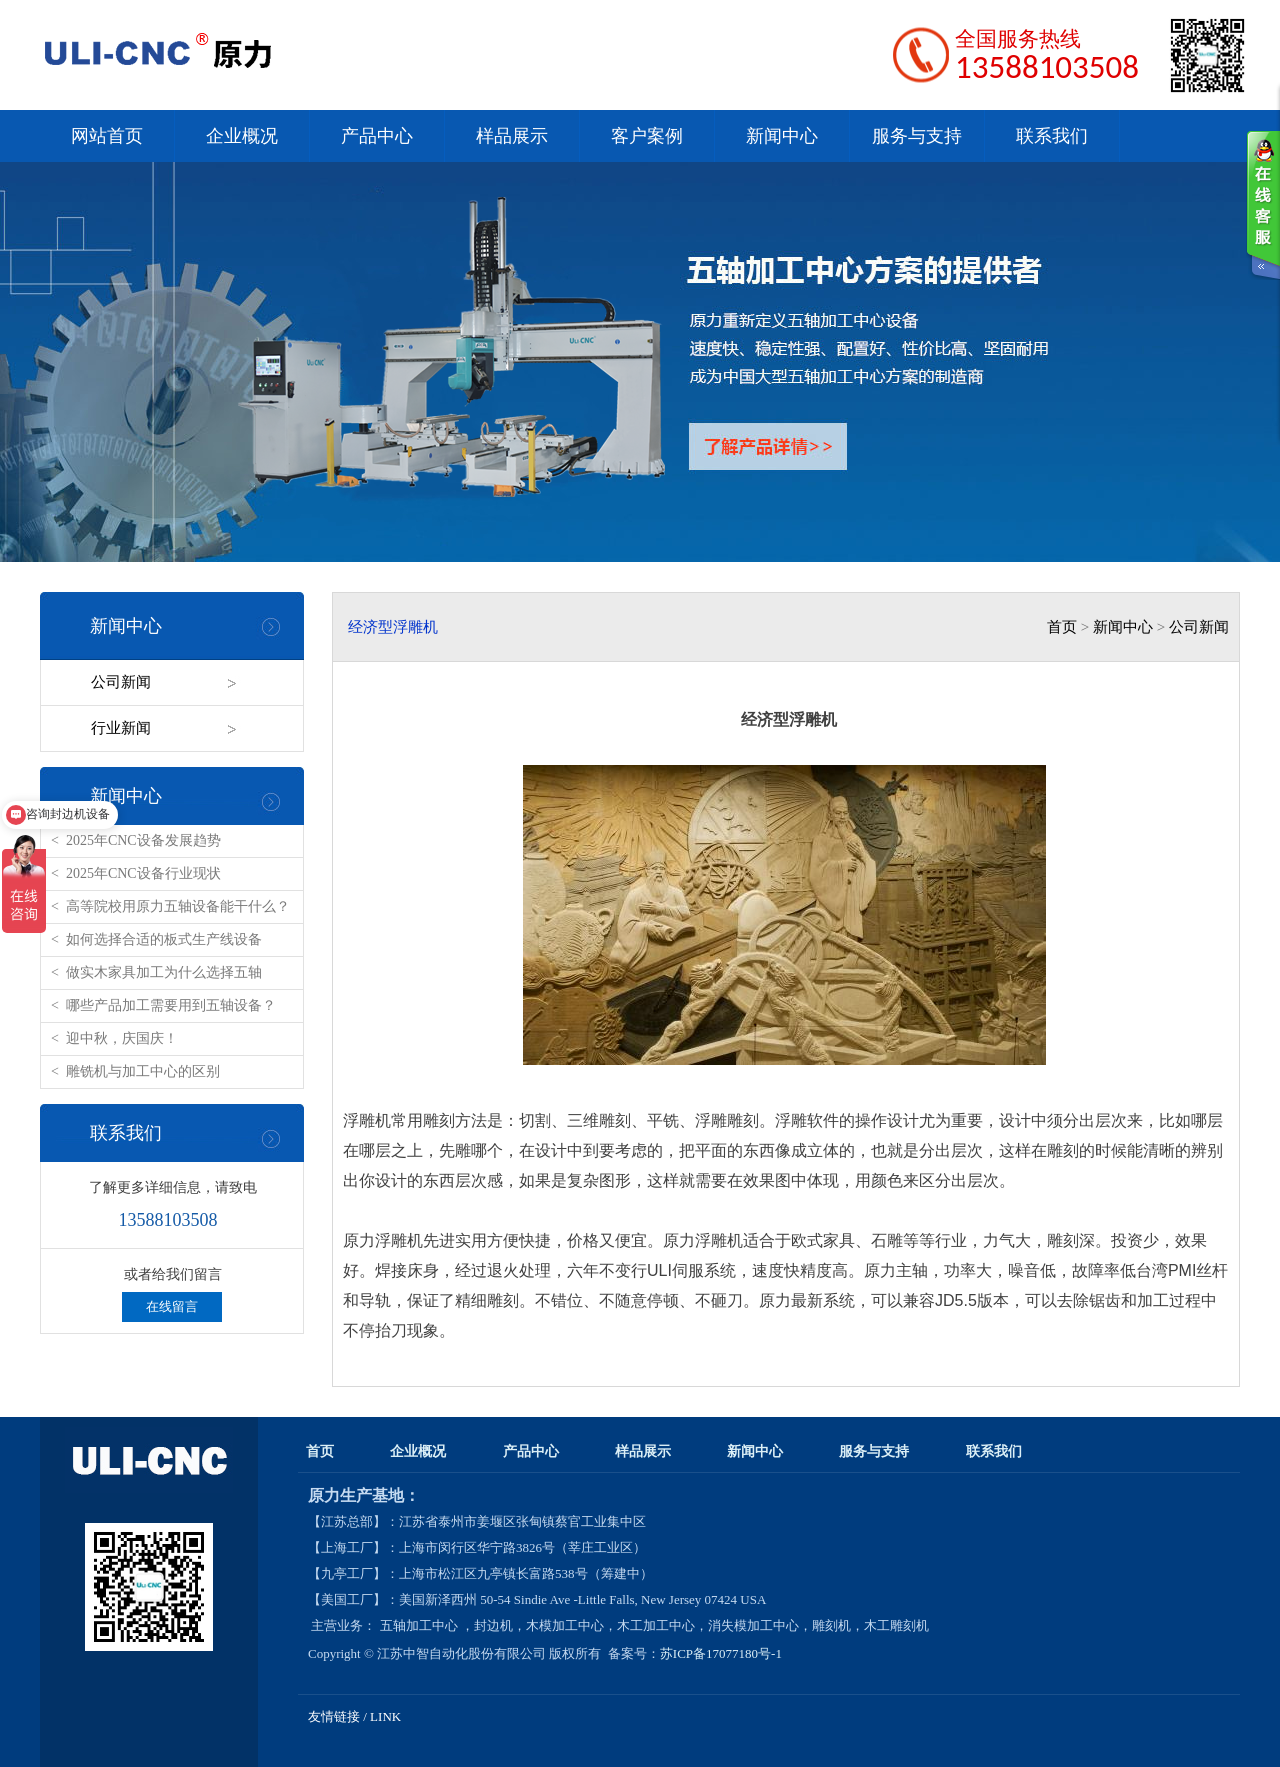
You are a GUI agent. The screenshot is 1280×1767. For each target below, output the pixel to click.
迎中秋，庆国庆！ (122, 1038)
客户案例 (647, 136)
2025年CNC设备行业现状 (143, 873)
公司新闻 (121, 682)
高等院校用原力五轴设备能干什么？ (178, 906)
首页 (1062, 627)
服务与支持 (917, 136)
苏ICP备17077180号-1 (722, 1653)
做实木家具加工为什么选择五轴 (164, 972)
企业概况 (242, 136)
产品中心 (377, 136)
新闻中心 (782, 136)
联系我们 (1052, 136)
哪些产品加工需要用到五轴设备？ (171, 1005)
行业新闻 (121, 728)
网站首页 (107, 136)
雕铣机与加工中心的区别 (143, 1071)
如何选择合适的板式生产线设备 (164, 939)
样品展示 (512, 136)
